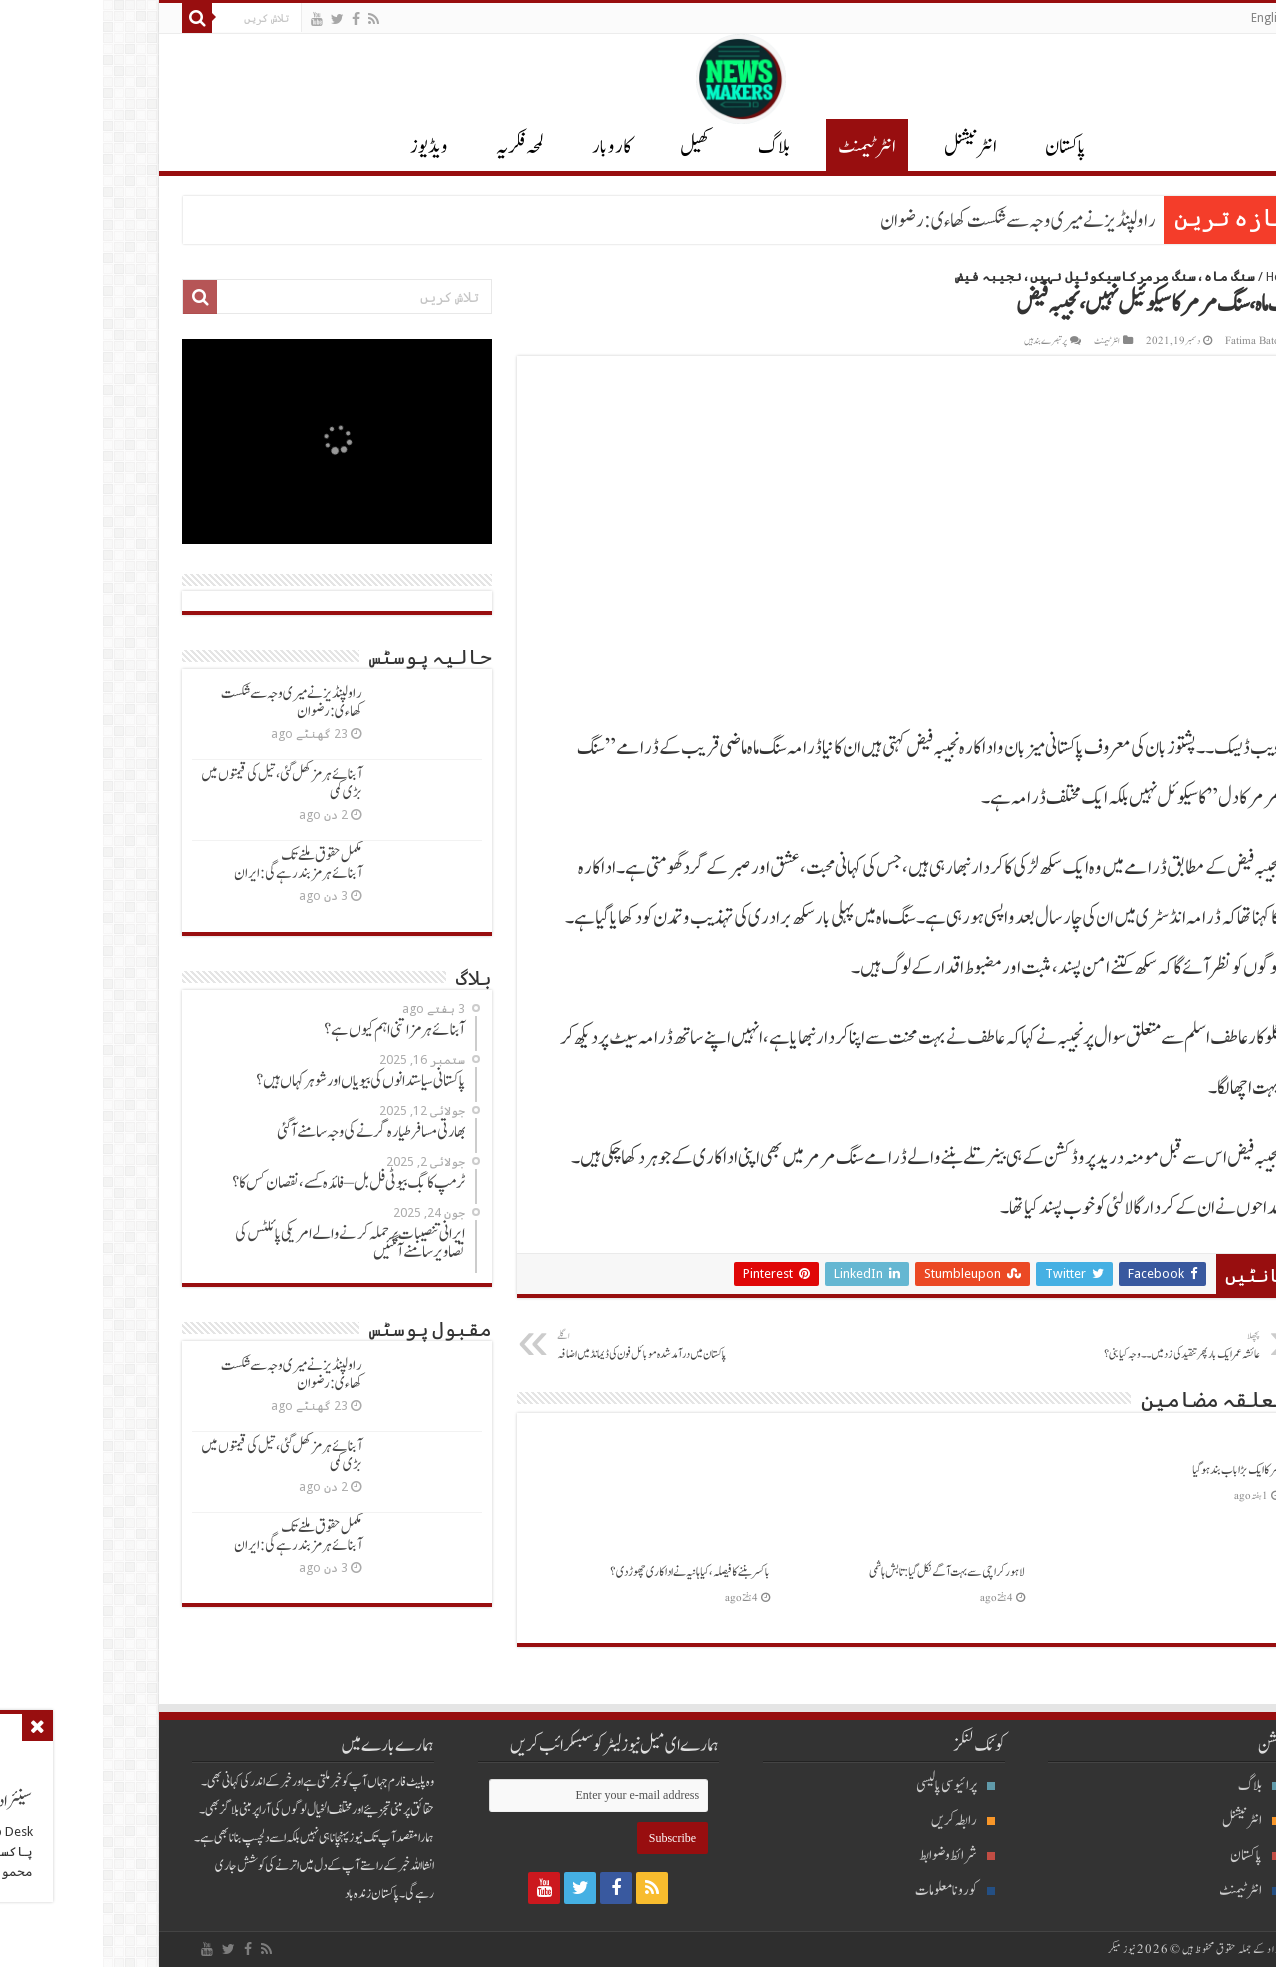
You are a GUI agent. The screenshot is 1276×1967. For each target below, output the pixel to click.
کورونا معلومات (852, 1890)
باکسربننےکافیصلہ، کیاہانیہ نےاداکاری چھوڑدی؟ (587, 1572)
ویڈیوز (326, 147)
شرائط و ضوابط (854, 1855)
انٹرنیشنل (1148, 1820)
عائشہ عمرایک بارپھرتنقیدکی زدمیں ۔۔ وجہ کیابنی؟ (1054, 1346)
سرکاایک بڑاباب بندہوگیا (1133, 1470)
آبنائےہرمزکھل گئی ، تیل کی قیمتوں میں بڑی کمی (178, 783)
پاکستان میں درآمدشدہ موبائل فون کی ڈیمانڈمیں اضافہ (556, 1346)
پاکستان (962, 147)
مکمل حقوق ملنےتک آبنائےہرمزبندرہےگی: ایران (195, 864)
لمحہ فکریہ (417, 147)
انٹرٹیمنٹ (764, 147)
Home (1180, 276)
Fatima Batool (1154, 341)
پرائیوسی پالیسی (852, 1785)
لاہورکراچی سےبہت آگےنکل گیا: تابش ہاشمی (844, 1572)
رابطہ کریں (860, 1820)
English (1167, 18)
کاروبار (509, 147)
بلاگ (671, 147)
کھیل (592, 147)
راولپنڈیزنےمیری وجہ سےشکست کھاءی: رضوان (915, 221)
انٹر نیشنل (867, 147)
